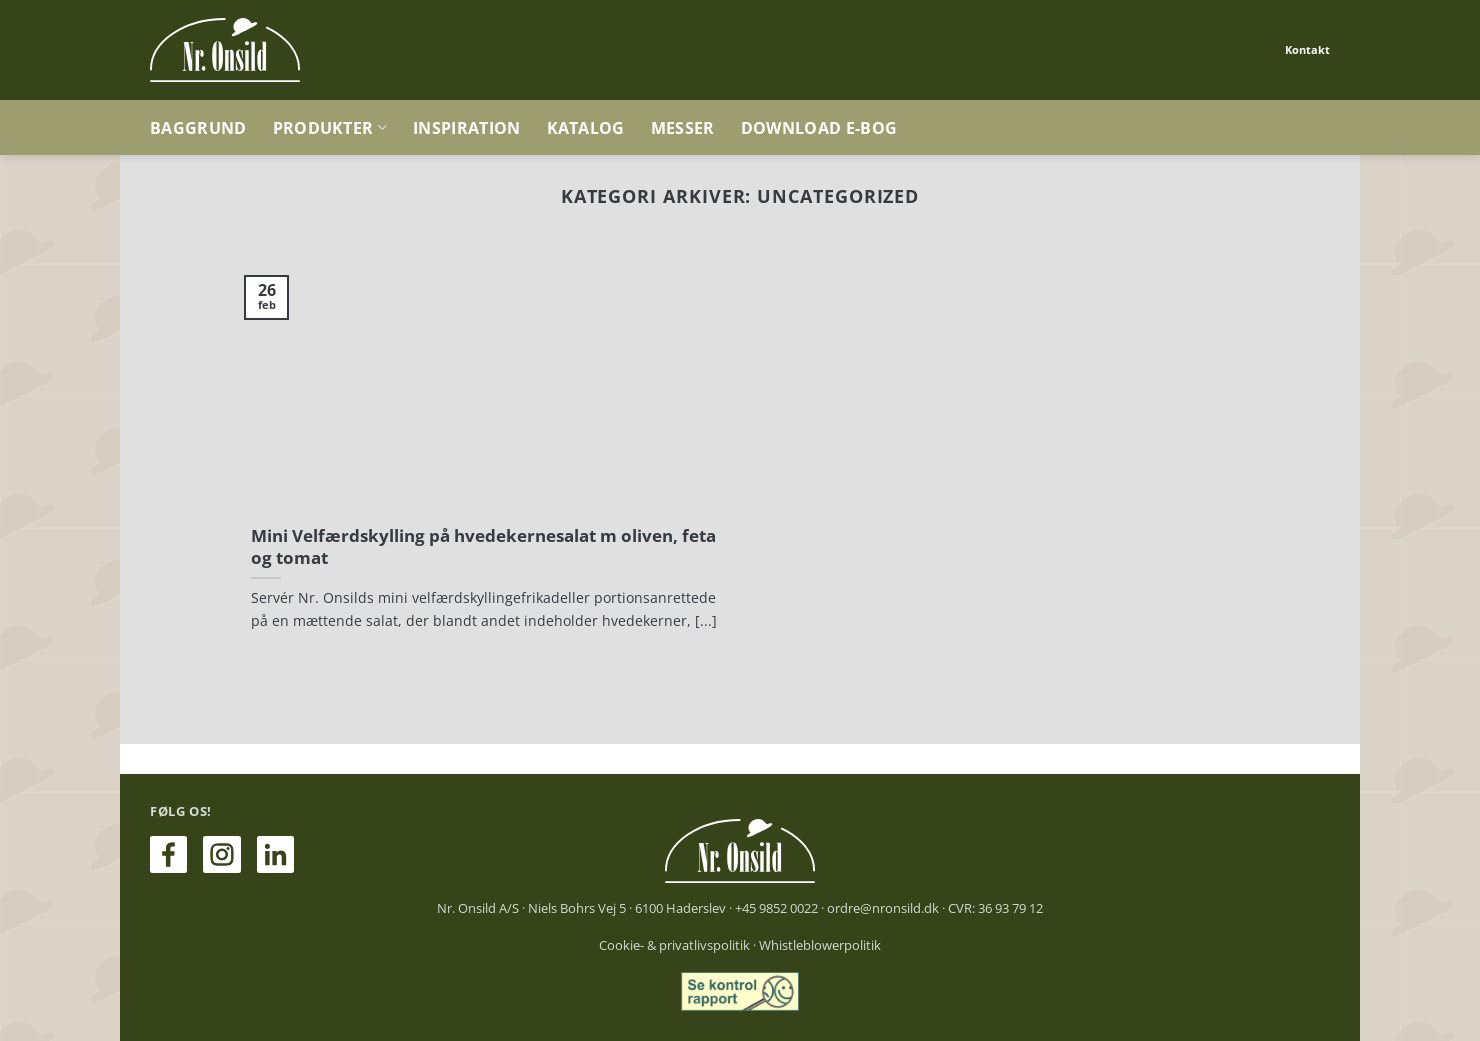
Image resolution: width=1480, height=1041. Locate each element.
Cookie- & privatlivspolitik (674, 945)
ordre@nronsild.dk (883, 908)
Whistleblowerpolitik (820, 945)
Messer (683, 128)
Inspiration (467, 128)
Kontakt (1307, 49)
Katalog (586, 128)
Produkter (330, 128)
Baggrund (198, 128)
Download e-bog (819, 128)
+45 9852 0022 (776, 908)
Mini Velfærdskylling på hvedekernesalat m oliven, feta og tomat (483, 546)
